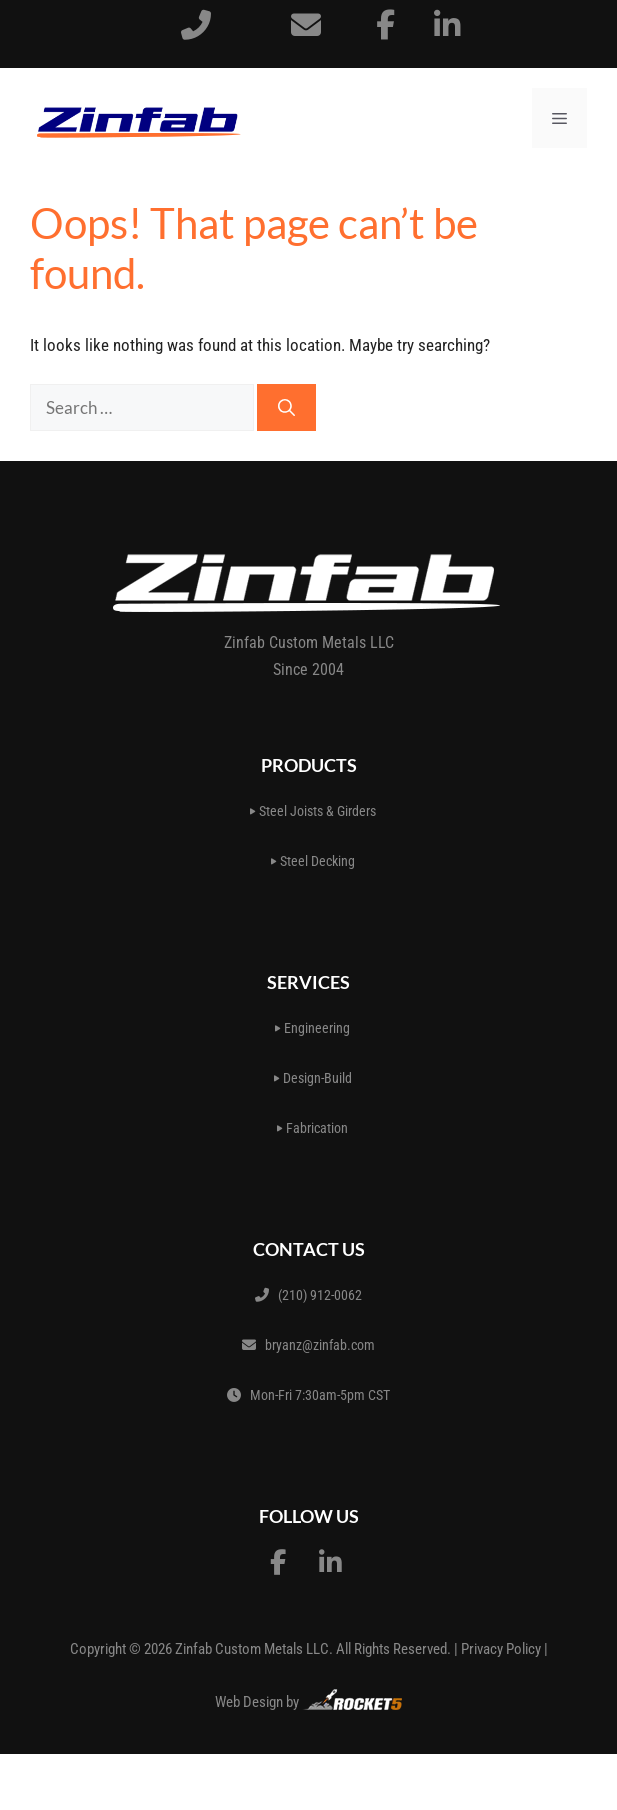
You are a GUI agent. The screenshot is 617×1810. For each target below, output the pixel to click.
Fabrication (312, 1128)
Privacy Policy (501, 1649)
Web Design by (308, 1700)
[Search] (286, 408)
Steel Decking (313, 861)
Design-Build (313, 1078)
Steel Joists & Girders (313, 811)
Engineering (312, 1028)
